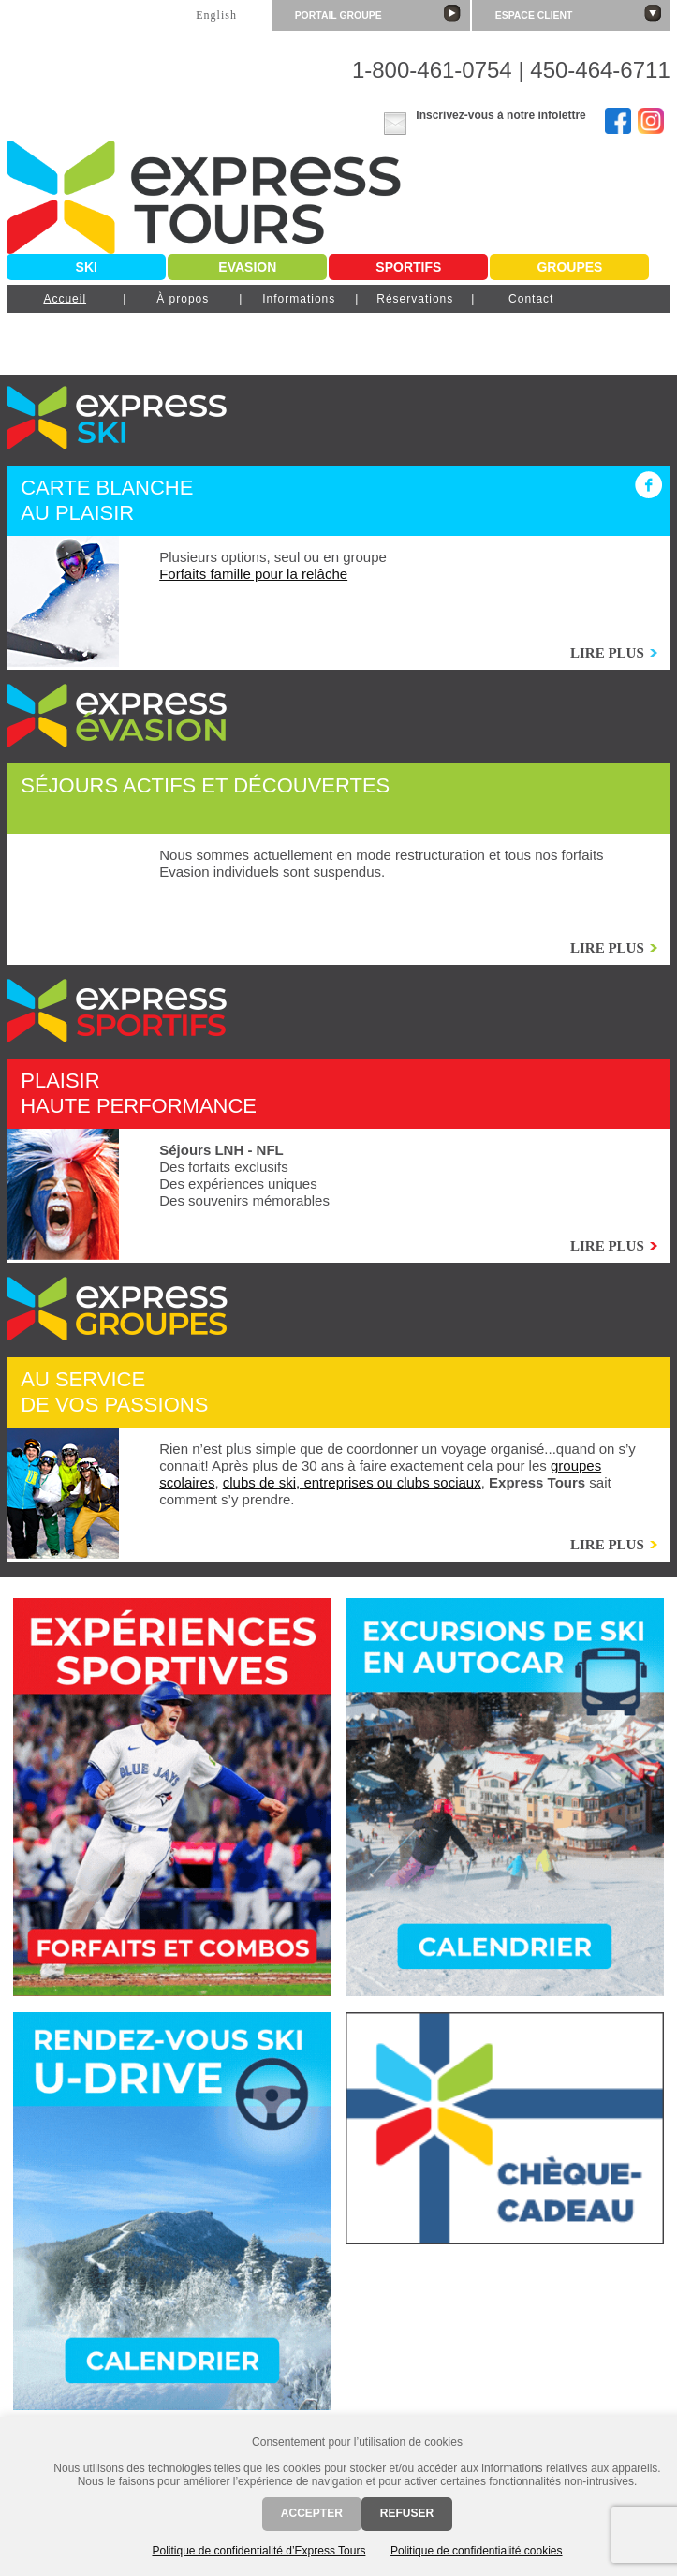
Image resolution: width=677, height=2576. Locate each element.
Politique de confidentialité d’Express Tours (258, 2550)
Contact (530, 298)
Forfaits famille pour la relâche (253, 574)
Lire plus (607, 652)
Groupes (569, 266)
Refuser (407, 2513)
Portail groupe (378, 13)
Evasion (247, 266)
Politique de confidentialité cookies (476, 2550)
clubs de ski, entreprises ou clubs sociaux (352, 1482)
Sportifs (408, 266)
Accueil (64, 298)
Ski (86, 266)
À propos (182, 298)
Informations (298, 298)
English (216, 15)
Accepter (312, 2513)
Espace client (578, 13)
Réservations (414, 298)
